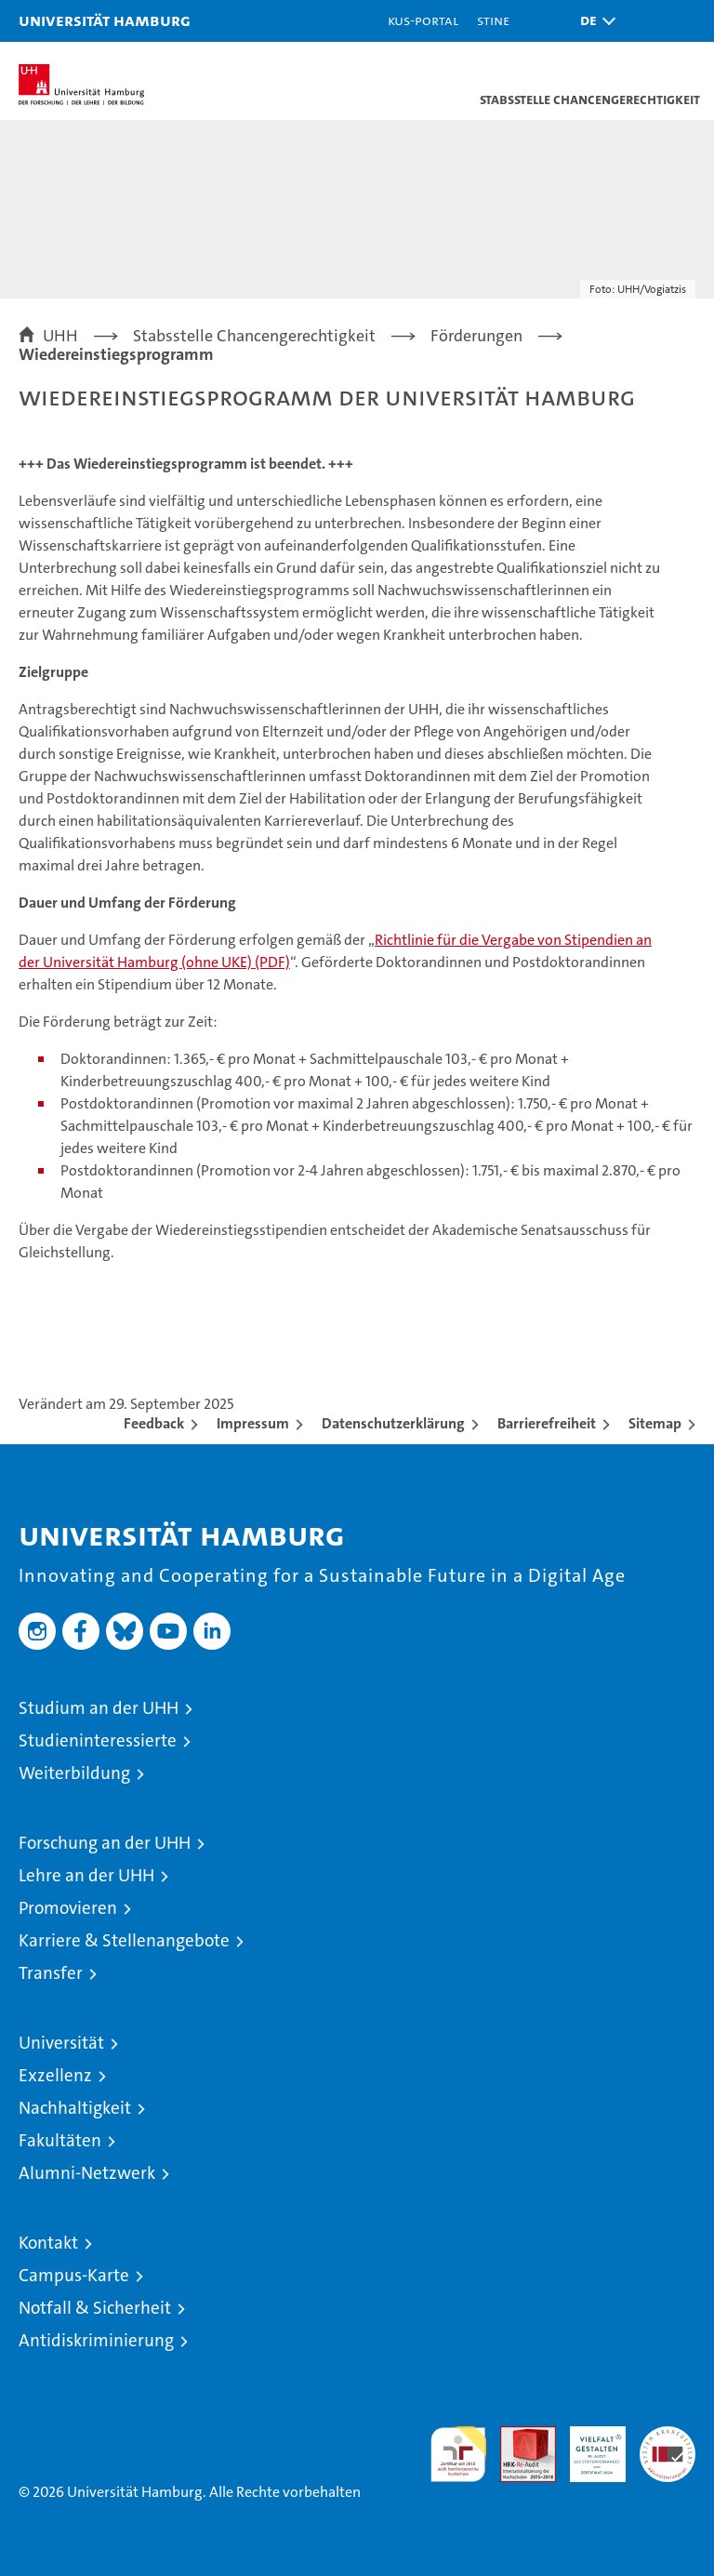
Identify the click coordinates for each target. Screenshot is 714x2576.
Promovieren (68, 1907)
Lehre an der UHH (86, 1875)
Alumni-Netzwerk (87, 2172)
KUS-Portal (423, 20)
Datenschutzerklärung (393, 1423)
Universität (61, 2042)
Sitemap (654, 1423)
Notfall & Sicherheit (95, 2307)
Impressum (253, 1423)
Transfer (51, 1973)
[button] (593, 21)
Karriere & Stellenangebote (124, 1940)
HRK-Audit (587, 2445)
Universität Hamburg (105, 20)
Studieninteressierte (98, 1740)
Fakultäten (60, 2140)
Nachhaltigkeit (75, 2107)
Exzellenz (55, 2075)
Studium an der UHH (98, 1708)
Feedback (154, 1423)
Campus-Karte (74, 2275)
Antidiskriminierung (96, 2340)
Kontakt (48, 2242)
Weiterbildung (74, 1773)
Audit (518, 2436)
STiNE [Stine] (493, 20)
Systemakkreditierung (667, 2436)
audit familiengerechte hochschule (458, 2454)
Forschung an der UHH (105, 1842)
